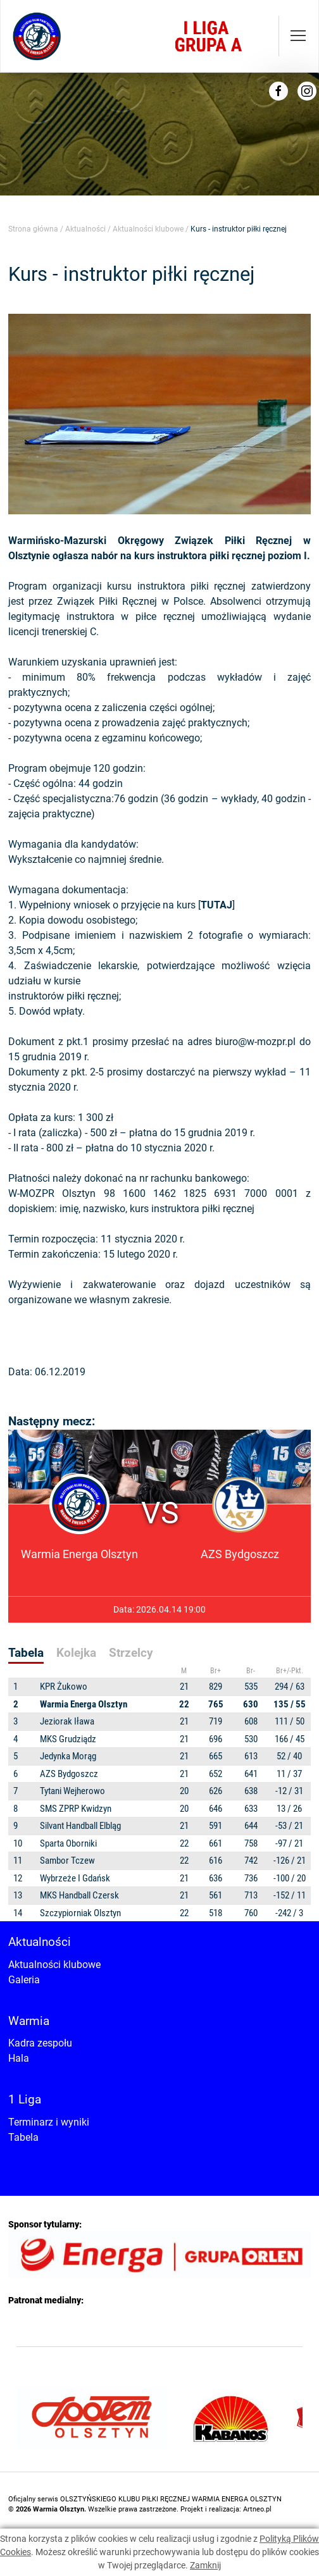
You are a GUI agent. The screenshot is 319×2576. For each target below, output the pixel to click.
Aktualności (85, 229)
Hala (18, 2058)
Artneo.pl (257, 2509)
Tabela (23, 2137)
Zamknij (205, 2565)
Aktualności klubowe (148, 229)
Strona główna (33, 229)
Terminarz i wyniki (48, 2122)
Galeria (24, 1980)
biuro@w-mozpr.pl (255, 1042)
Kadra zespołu (40, 2043)
